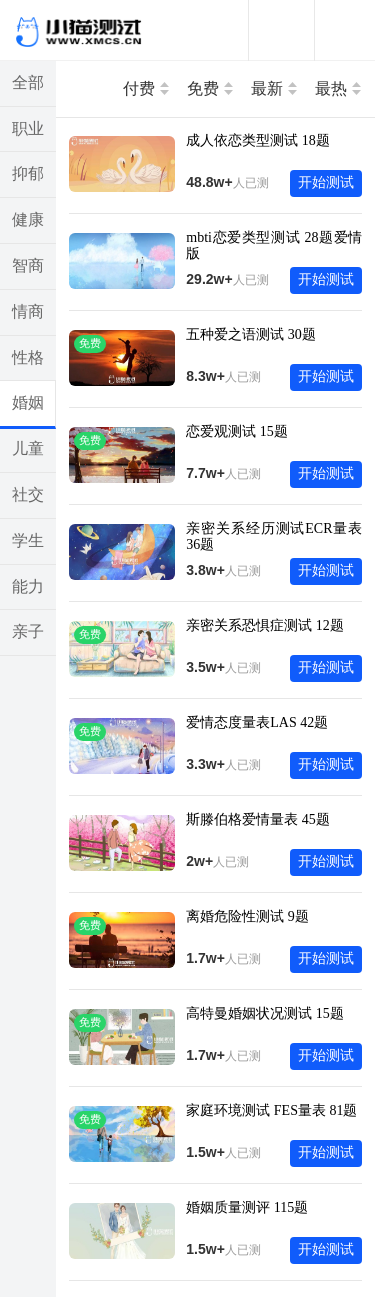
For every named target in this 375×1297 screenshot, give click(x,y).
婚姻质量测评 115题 (247, 1207)
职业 (28, 128)
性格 (28, 357)
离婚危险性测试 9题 (247, 916)
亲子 (28, 631)
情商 (28, 311)
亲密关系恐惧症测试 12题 (265, 625)
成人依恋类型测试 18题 (258, 140)
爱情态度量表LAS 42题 (257, 722)
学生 (28, 540)
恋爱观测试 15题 (237, 431)
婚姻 (28, 402)
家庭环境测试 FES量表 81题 (271, 1110)
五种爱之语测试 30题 (251, 334)
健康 (28, 219)
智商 (28, 265)
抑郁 (28, 173)
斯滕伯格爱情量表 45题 (258, 819)
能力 (28, 586)
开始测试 (326, 182)
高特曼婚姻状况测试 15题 (265, 1013)
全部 (28, 82)
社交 (28, 494)
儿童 (28, 448)
